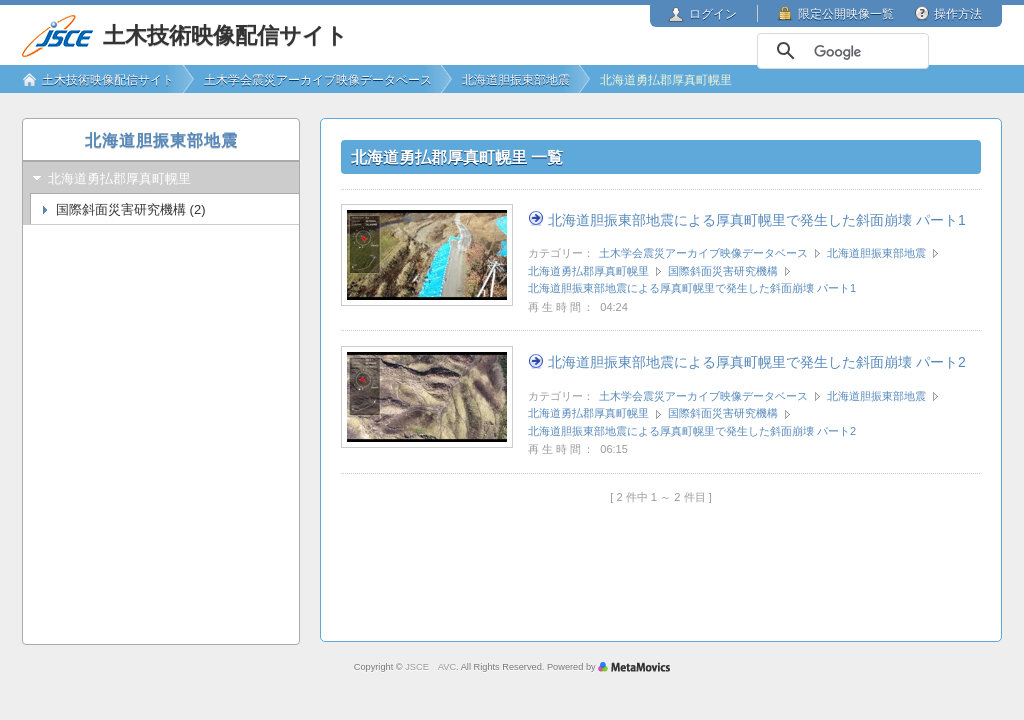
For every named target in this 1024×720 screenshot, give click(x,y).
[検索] (841, 52)
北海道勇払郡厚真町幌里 (588, 271)
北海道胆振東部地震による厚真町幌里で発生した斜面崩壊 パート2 (757, 362)
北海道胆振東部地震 (876, 253)
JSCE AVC (430, 667)
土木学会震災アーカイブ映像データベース (703, 253)
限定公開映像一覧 (846, 14)
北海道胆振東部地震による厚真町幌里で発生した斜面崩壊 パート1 (757, 220)
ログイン (713, 14)
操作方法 (958, 14)
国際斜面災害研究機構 (723, 271)
